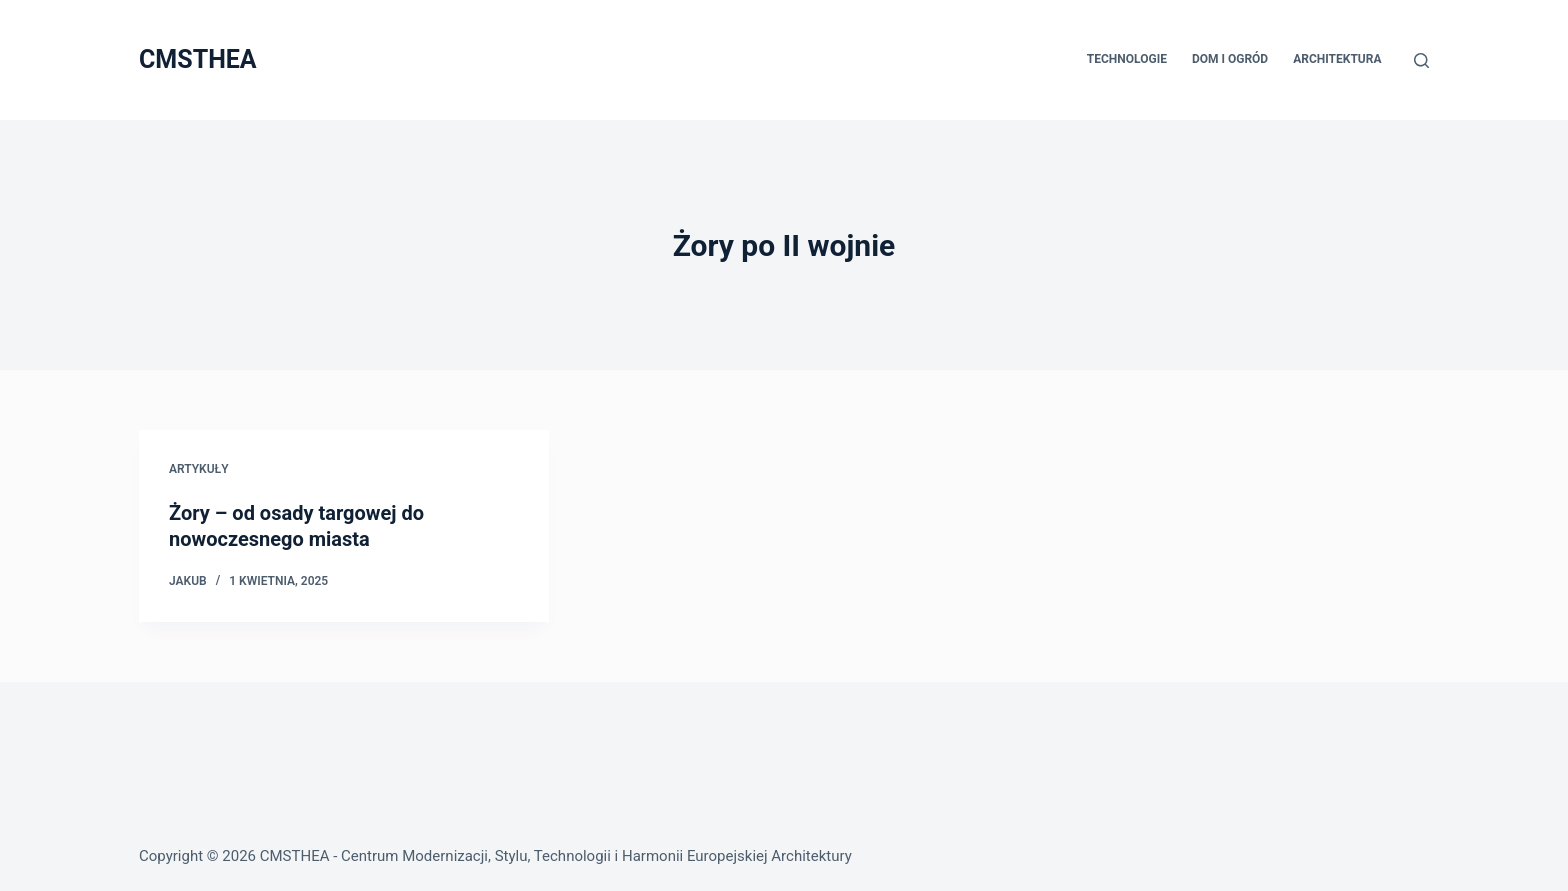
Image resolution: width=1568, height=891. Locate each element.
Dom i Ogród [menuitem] (1230, 59)
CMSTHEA (198, 59)
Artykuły (199, 469)
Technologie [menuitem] (1127, 59)
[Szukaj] (1421, 60)
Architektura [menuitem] (1337, 59)
